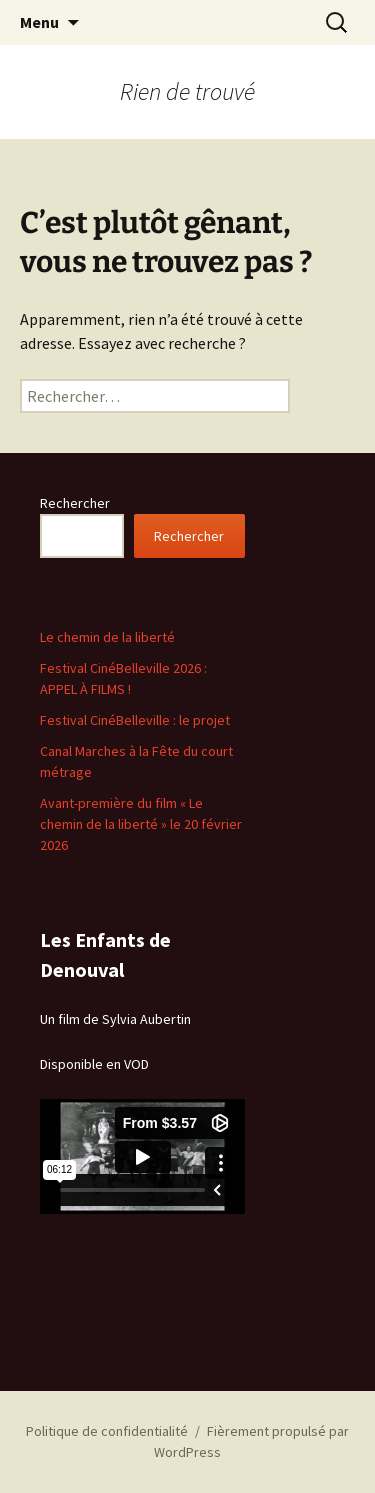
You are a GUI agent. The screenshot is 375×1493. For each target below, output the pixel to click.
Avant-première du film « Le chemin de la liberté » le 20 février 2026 (141, 824)
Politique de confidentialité (107, 1431)
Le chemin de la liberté (107, 637)
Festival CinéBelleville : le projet (135, 720)
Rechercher (75, 503)
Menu (39, 22)
